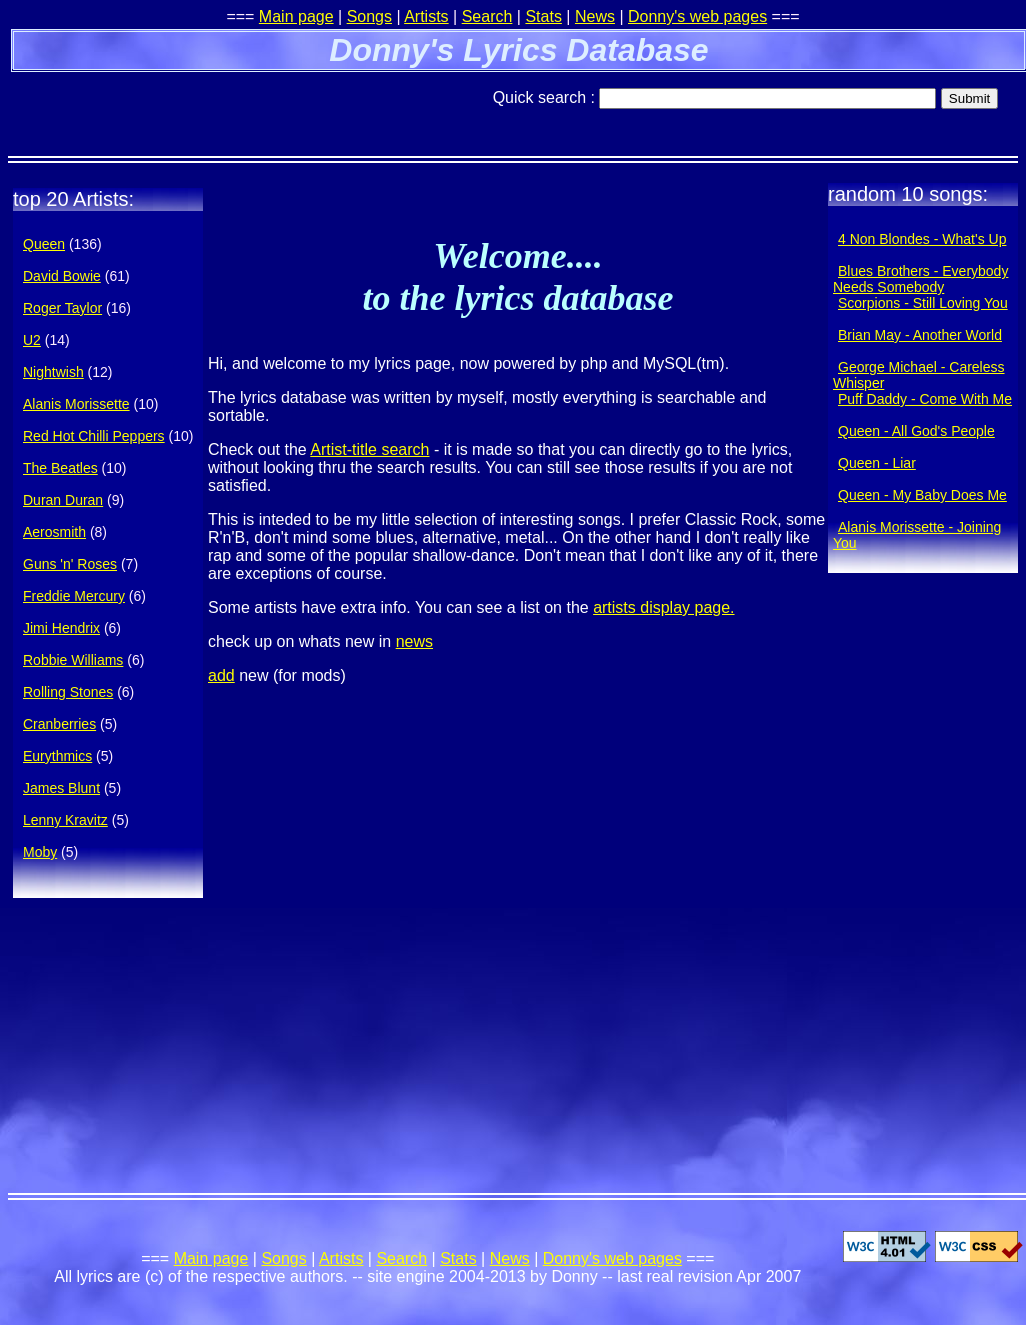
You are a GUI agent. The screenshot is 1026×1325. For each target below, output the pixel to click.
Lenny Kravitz (65, 820)
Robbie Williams (73, 660)
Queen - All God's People (916, 431)
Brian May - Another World (920, 335)
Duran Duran (63, 500)
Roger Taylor (62, 308)
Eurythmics (57, 756)
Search (487, 16)
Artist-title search (369, 449)
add (221, 675)
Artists (426, 16)
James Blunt (61, 788)
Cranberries (59, 724)
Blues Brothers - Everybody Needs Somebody (920, 279)
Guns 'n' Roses (70, 564)
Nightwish (53, 372)
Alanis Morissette (76, 404)
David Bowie (62, 276)
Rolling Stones (68, 692)
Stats (543, 16)
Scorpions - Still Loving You (923, 303)
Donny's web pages (697, 16)
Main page (296, 16)
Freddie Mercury (74, 596)
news (414, 641)
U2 (32, 340)
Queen (44, 244)
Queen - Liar (877, 463)
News (595, 16)
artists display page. (663, 607)
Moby (40, 852)
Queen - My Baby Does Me (922, 495)
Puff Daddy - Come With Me (925, 399)
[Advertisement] (242, 105)
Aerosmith (54, 532)
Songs (369, 16)
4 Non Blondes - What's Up (922, 239)
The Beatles (60, 468)
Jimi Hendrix (61, 628)
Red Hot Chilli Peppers (94, 436)
